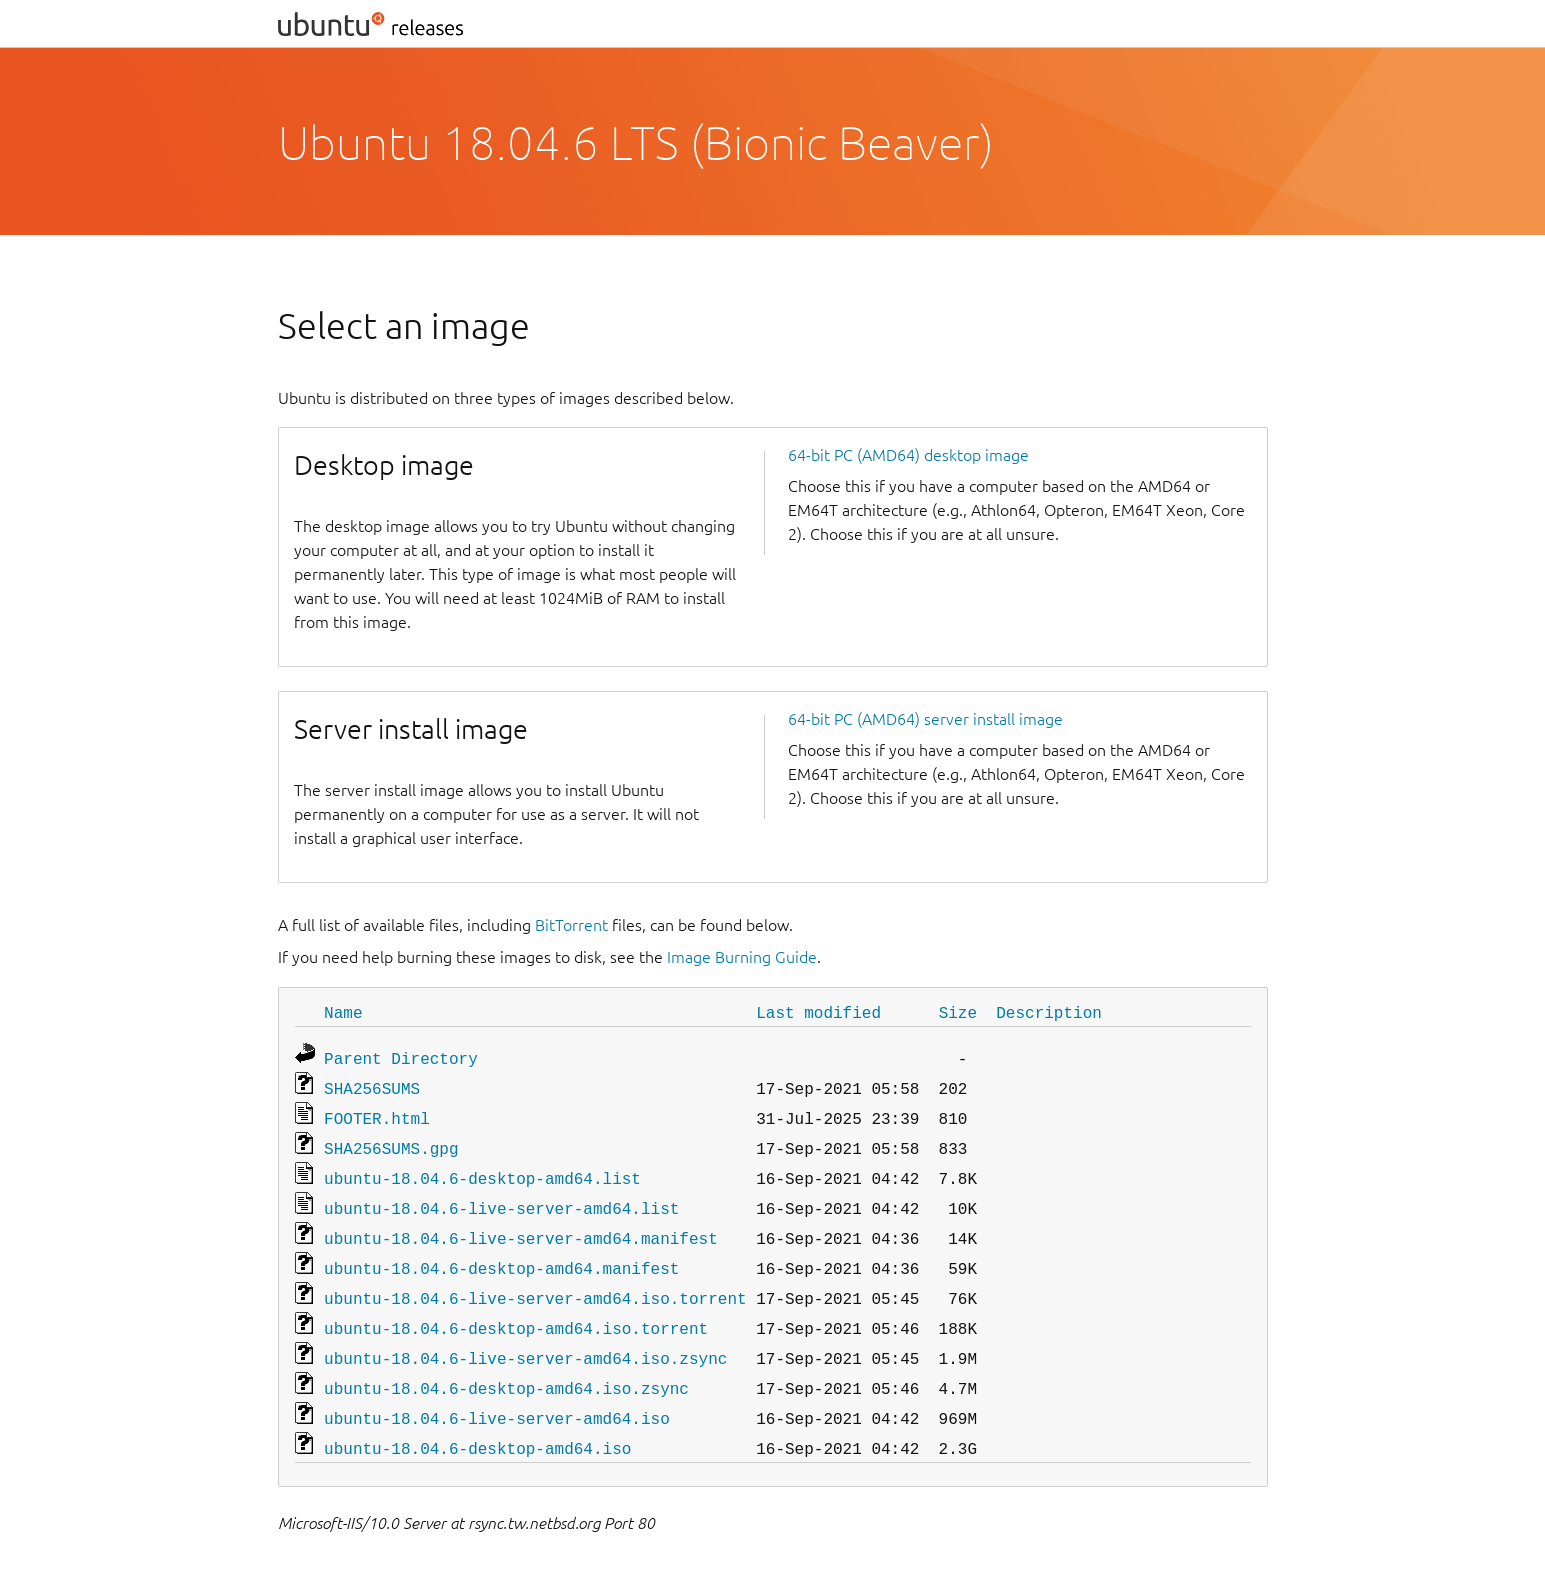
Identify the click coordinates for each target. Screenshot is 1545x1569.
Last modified (818, 1012)
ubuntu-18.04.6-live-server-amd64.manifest (521, 1224)
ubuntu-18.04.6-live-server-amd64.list (501, 1196)
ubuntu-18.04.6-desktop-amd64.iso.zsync (506, 1364)
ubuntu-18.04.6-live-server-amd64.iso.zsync (525, 1336)
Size (958, 1012)
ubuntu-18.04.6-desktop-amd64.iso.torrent (516, 1308)
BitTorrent (571, 925)
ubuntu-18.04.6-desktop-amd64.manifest (501, 1252)
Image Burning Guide (742, 957)
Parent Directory (401, 1056)
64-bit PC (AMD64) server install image (925, 719)
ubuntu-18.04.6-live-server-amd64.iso (497, 1392)
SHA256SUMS (372, 1084)
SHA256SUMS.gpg (391, 1140)
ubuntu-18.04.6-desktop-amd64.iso (477, 1420)
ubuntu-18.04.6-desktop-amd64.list (482, 1168)
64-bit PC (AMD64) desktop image (908, 455)
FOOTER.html (377, 1112)
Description (1049, 1012)
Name (343, 1012)
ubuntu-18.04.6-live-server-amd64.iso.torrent (535, 1280)
